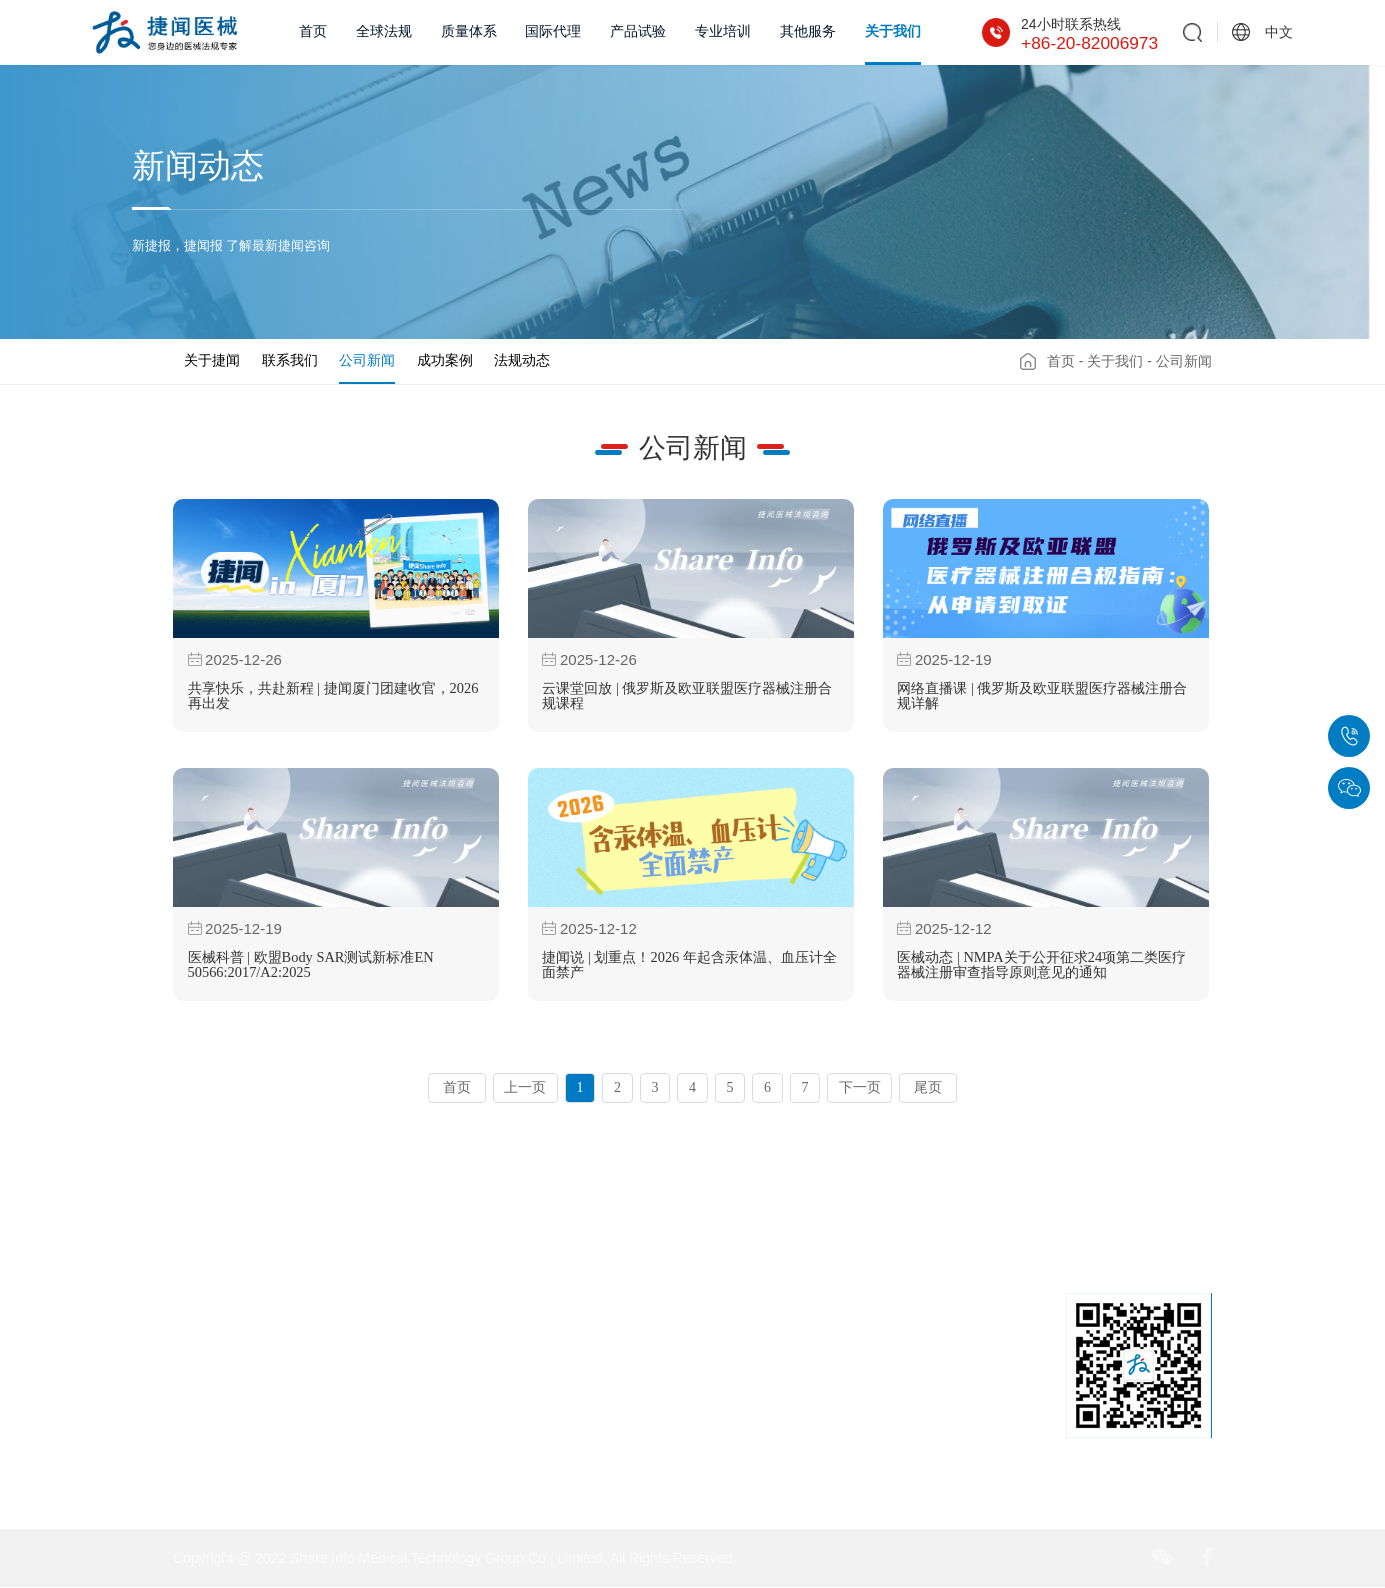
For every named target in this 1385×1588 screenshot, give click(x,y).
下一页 (860, 1087)
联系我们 (290, 360)
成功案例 (445, 360)
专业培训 (723, 31)
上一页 (525, 1087)
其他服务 (808, 31)
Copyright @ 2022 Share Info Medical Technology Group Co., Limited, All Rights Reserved (452, 1558)
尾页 (928, 1087)
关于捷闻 (212, 360)
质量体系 (469, 31)
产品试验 (638, 31)
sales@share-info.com (890, 1468)
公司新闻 (367, 360)
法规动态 (522, 360)
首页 (313, 31)
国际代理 (553, 31)
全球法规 (384, 31)
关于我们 (893, 31)
